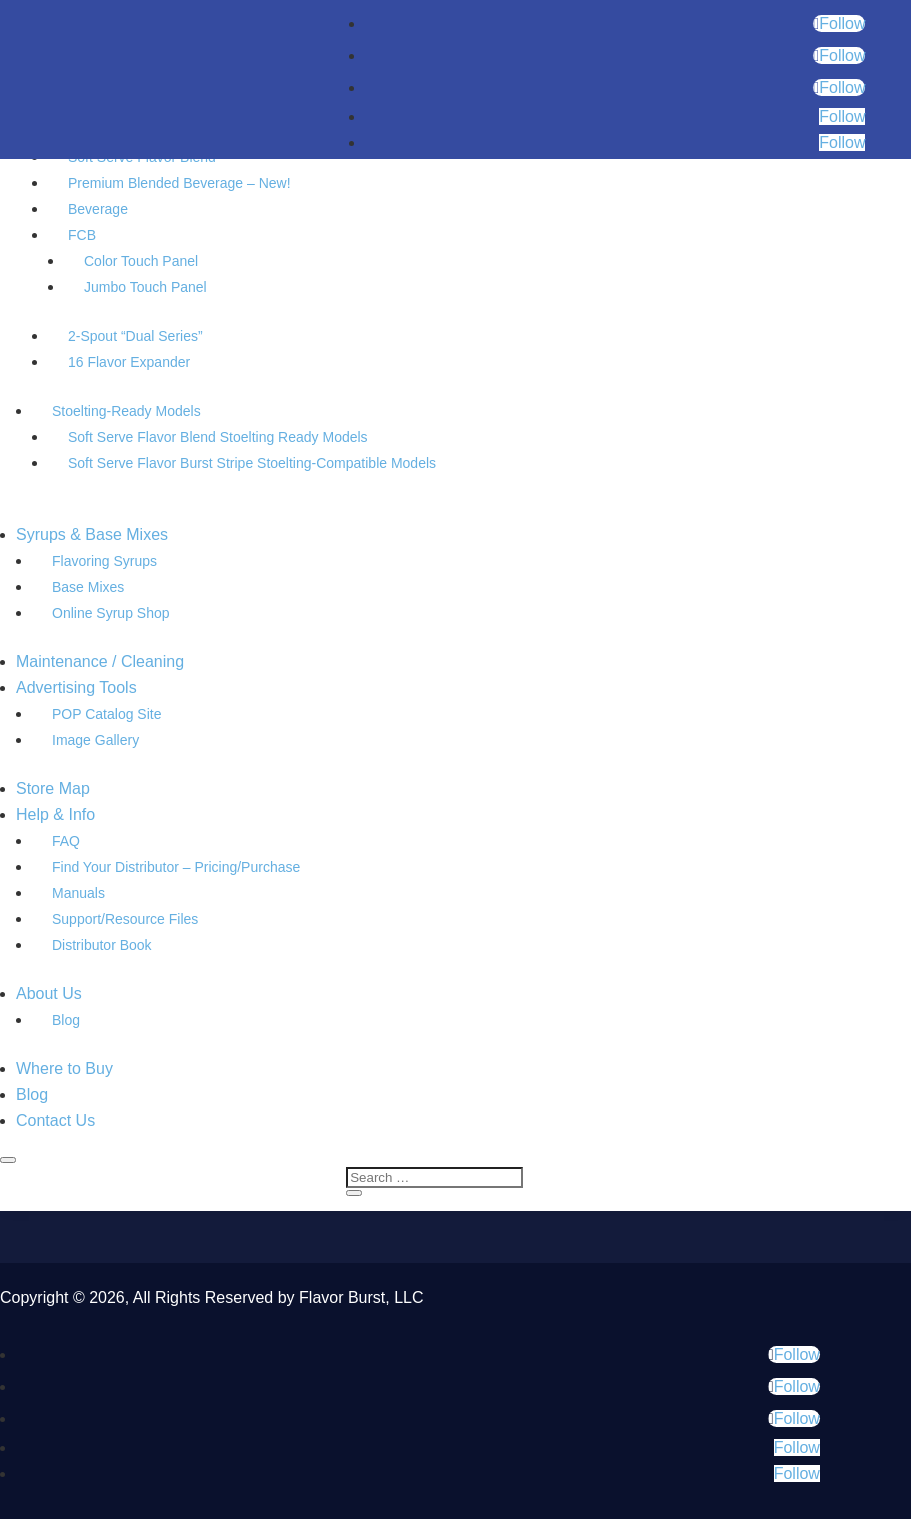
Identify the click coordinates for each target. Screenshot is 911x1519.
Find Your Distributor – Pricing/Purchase (176, 867)
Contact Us (55, 1120)
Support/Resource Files (125, 919)
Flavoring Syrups (104, 561)
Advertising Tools (76, 687)
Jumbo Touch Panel (145, 287)
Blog (66, 1020)
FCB (82, 235)
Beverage (98, 209)
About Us (49, 993)
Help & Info (55, 814)
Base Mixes (88, 587)
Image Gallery (95, 740)
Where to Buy (64, 1068)
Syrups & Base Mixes (92, 534)
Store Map (53, 788)
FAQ (66, 841)
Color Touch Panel (141, 261)
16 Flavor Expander (129, 362)
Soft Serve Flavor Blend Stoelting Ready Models (218, 437)
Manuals (78, 893)
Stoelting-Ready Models (126, 411)
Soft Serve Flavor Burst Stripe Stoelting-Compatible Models (252, 463)
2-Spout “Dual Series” (135, 336)
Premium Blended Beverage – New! (179, 183)
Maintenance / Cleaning (100, 661)
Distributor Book (102, 945)
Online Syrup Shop (111, 613)
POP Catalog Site (106, 714)
